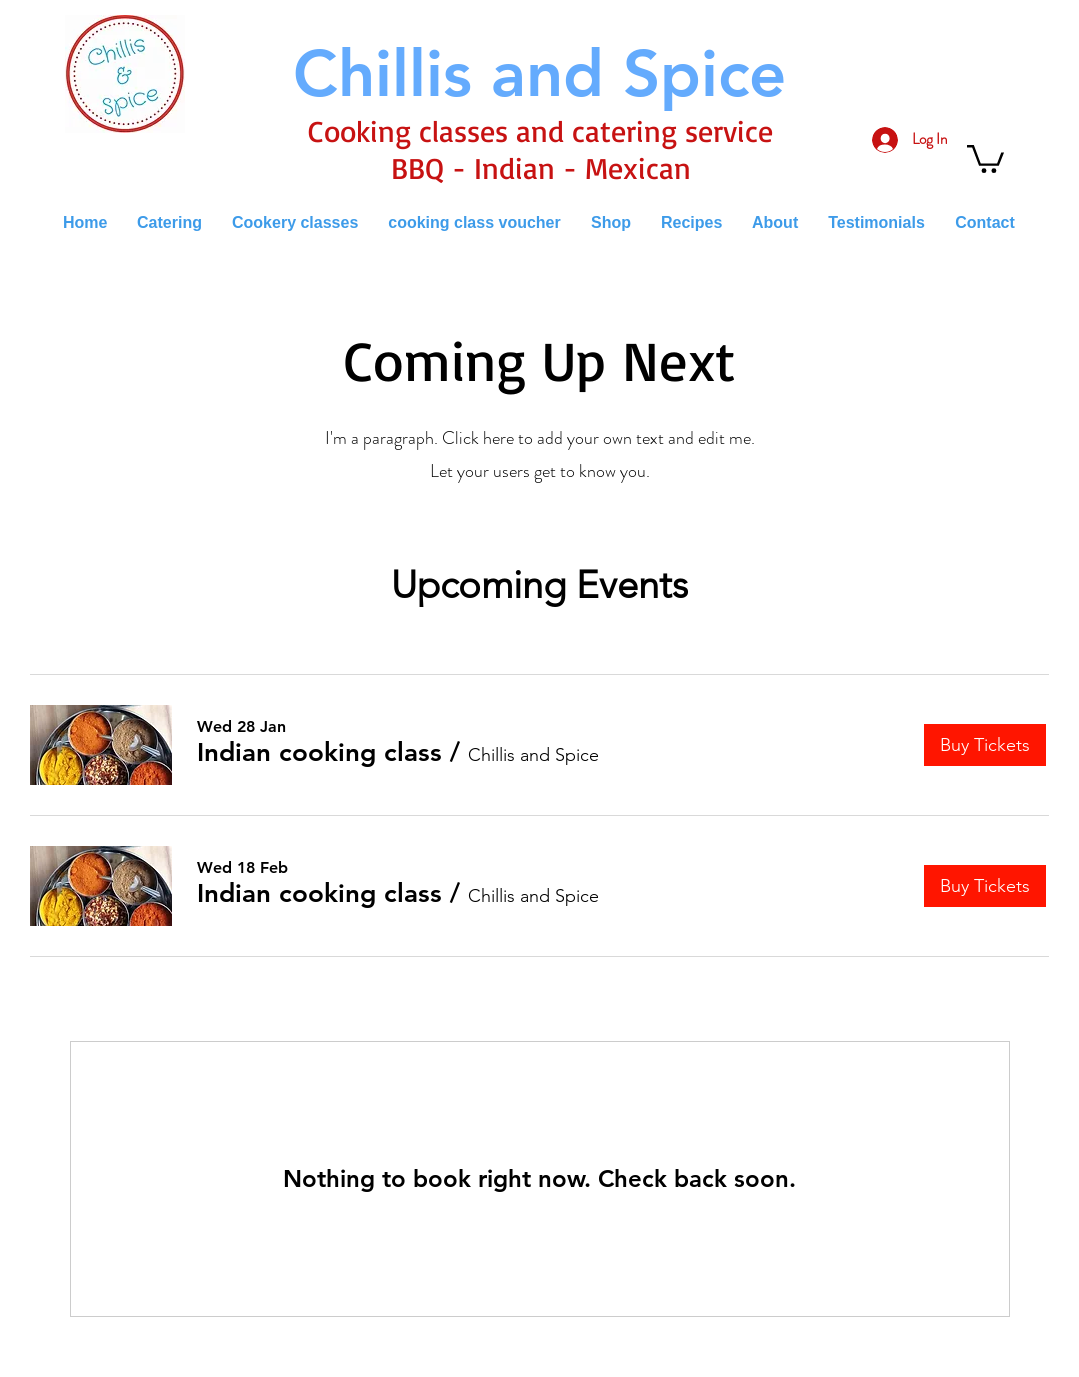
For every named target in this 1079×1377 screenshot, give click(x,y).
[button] (985, 157)
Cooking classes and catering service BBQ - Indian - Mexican (540, 149)
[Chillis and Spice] (540, 73)
